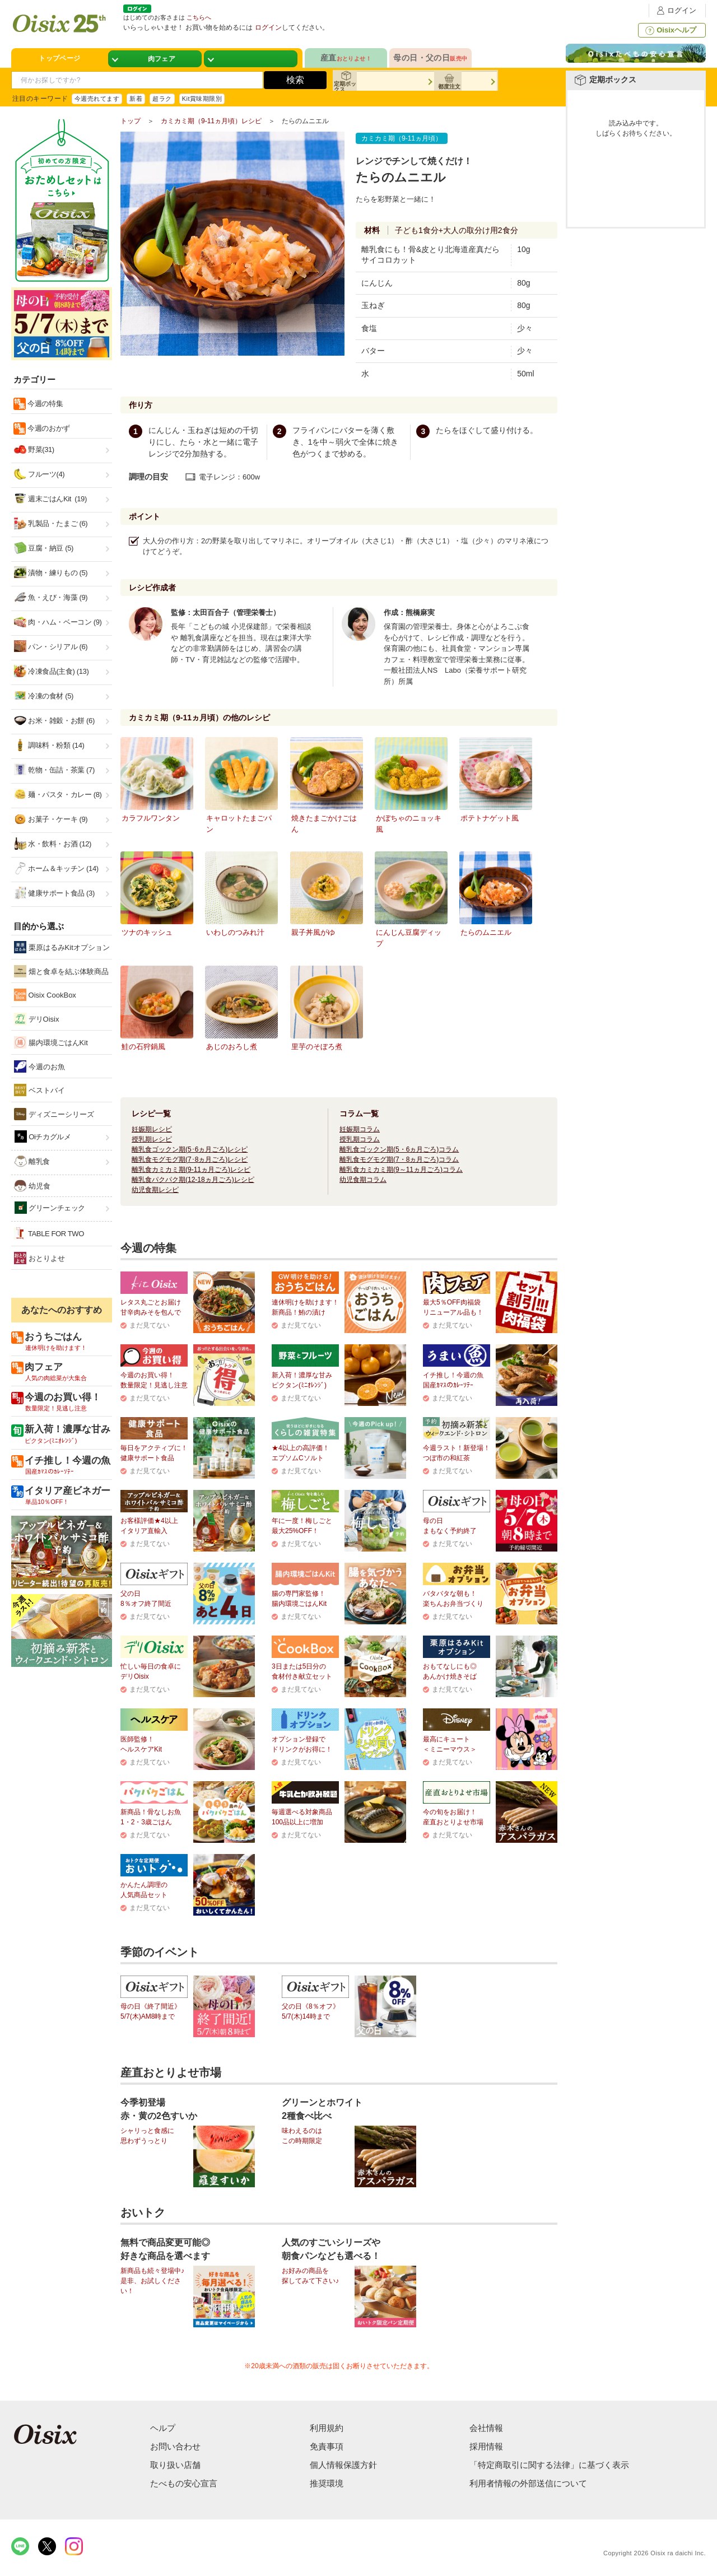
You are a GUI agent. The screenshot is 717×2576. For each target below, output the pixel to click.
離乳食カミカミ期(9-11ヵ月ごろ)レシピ (191, 1169)
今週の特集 (44, 403)
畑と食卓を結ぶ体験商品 (61, 971)
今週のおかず (48, 428)
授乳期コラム (359, 1139)
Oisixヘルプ (669, 30)
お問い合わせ (175, 2446)
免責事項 (326, 2446)
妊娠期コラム (359, 1129)
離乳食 (32, 1161)
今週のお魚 (39, 1066)
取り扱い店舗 (175, 2465)
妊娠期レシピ (152, 1129)
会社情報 (486, 2428)
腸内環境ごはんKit (51, 1042)
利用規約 (326, 2428)
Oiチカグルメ (43, 1136)
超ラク (161, 98)
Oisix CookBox (45, 995)
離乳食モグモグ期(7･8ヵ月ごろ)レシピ (190, 1159)
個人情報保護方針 (343, 2465)
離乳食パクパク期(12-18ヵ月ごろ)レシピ (193, 1180)
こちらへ (199, 17)
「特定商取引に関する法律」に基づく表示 (549, 2465)
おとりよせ (39, 1258)
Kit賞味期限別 (202, 98)
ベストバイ (39, 1090)
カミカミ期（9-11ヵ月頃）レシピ (211, 121)
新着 (135, 98)
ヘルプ (162, 2428)
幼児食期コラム (363, 1180)
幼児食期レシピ (155, 1190)
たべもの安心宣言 (183, 2483)
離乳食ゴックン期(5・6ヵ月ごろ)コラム (399, 1149)
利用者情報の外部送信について (528, 2483)
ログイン (675, 10)
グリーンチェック (50, 1208)
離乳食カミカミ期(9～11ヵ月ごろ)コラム (401, 1169)
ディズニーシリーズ (54, 1114)
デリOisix (36, 1019)
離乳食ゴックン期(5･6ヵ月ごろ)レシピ (190, 1149)
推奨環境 (326, 2483)
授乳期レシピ (152, 1139)
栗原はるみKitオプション (62, 947)
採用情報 (486, 2446)
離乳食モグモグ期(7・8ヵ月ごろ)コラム (399, 1159)
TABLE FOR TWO (49, 1233)
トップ (130, 121)
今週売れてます (97, 98)
